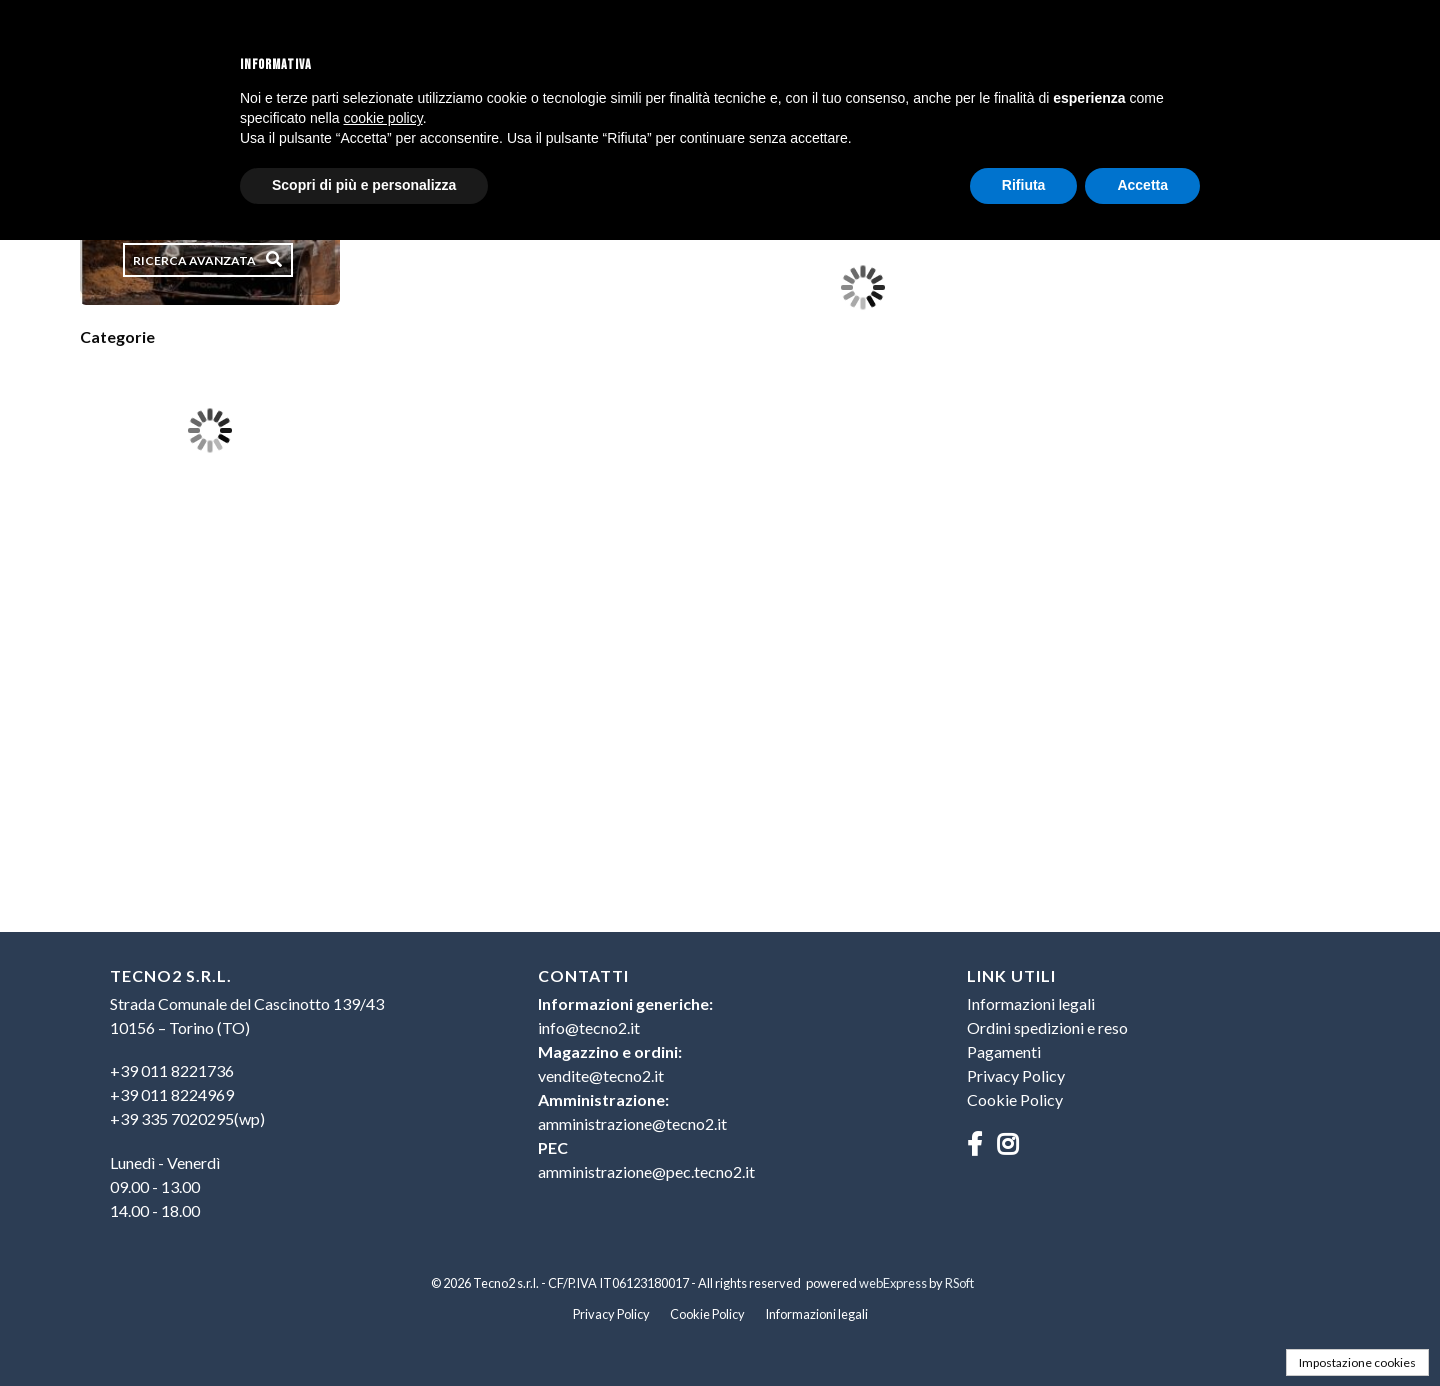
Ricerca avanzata (194, 260)
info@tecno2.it (589, 1027)
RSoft (959, 1283)
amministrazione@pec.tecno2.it (646, 1171)
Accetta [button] (1142, 185)
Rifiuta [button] (1024, 185)
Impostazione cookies (1357, 1362)
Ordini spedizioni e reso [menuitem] (1047, 1027)
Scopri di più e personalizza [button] (364, 185)
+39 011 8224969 (172, 1094)
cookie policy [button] (383, 118)
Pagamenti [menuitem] (1004, 1051)
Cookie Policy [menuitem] (1015, 1099)
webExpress (893, 1283)
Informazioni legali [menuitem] (1031, 1003)
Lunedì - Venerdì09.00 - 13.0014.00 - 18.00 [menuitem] (165, 1186)
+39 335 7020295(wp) (187, 1118)
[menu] (291, 1104)
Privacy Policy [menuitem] (1016, 1075)
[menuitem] (291, 1095)
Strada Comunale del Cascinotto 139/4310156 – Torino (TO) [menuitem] (247, 1015)
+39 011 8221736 (172, 1070)
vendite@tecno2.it (601, 1075)
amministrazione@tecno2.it (632, 1123)
